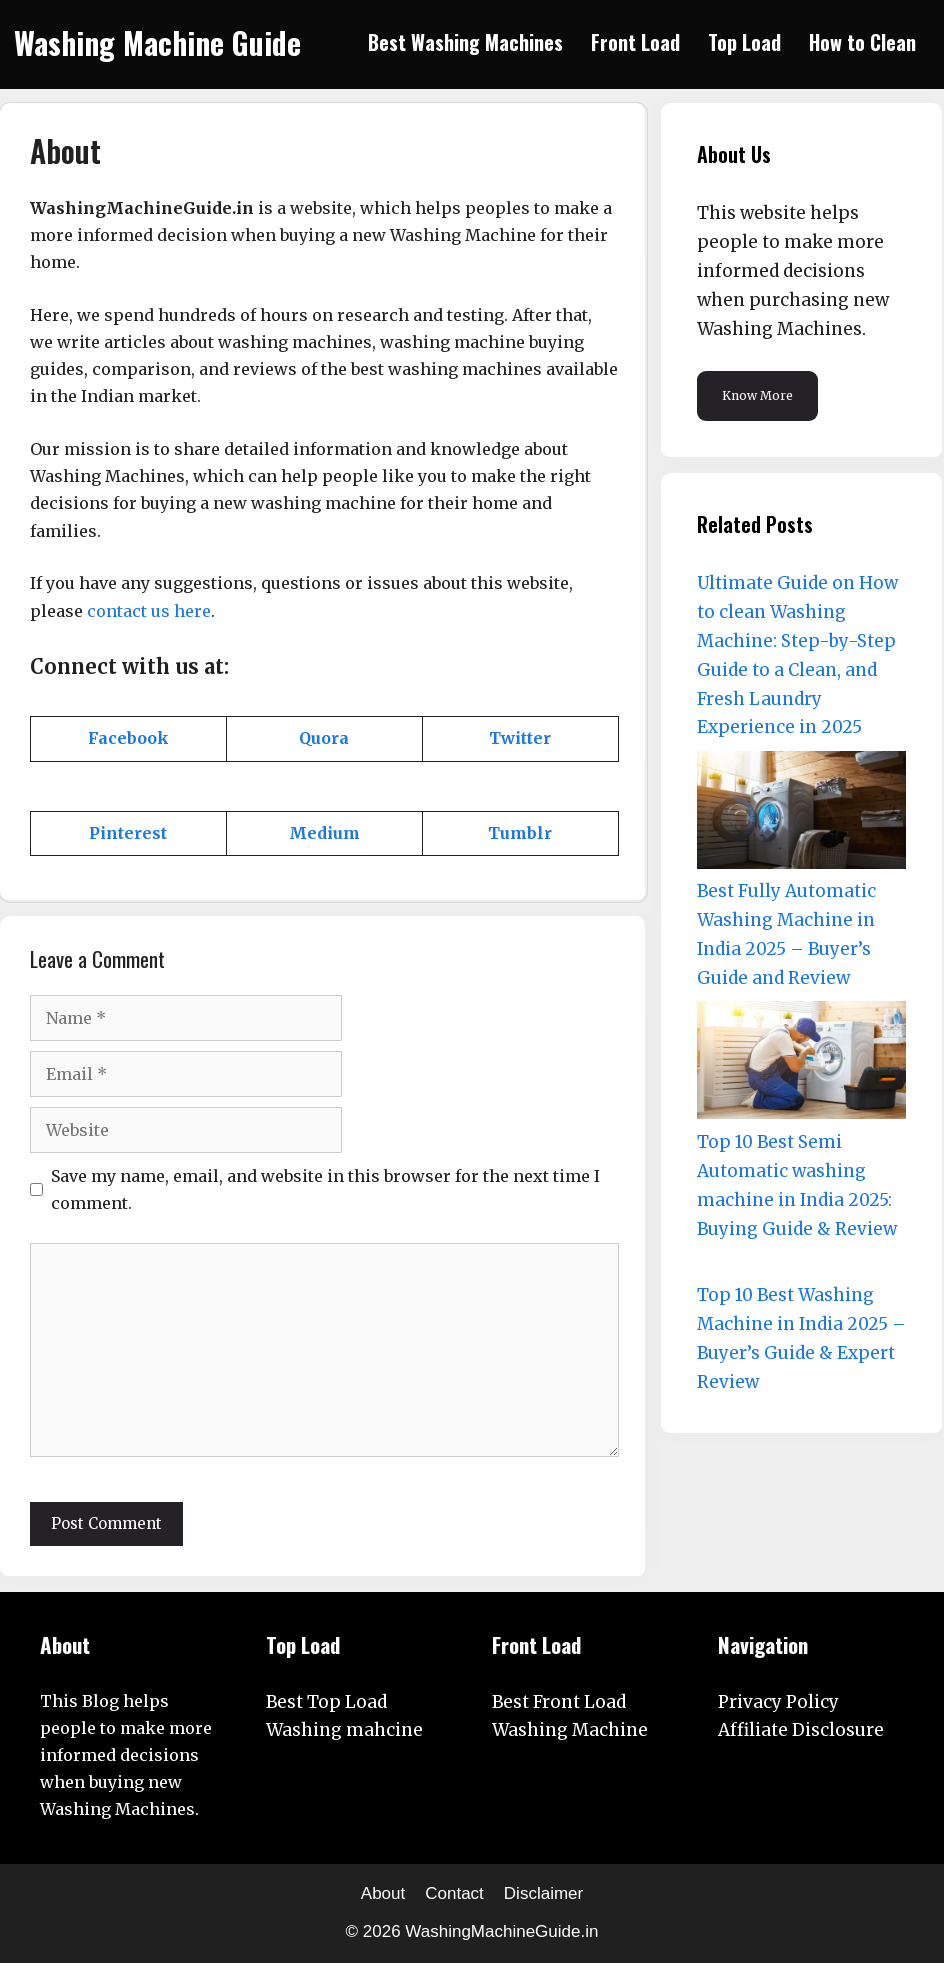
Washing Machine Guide (157, 42)
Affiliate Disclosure (801, 1730)
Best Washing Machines (465, 42)
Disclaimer (543, 1893)
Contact (454, 1893)
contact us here (149, 611)
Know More (757, 395)
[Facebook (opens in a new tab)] (128, 738)
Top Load (744, 42)
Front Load (635, 42)
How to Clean (862, 42)
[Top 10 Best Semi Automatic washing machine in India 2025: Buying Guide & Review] (801, 1064)
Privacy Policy (778, 1702)
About (383, 1893)
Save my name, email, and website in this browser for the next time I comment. (325, 1189)
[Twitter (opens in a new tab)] (520, 738)
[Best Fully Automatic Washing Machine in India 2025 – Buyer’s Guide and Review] (801, 814)
